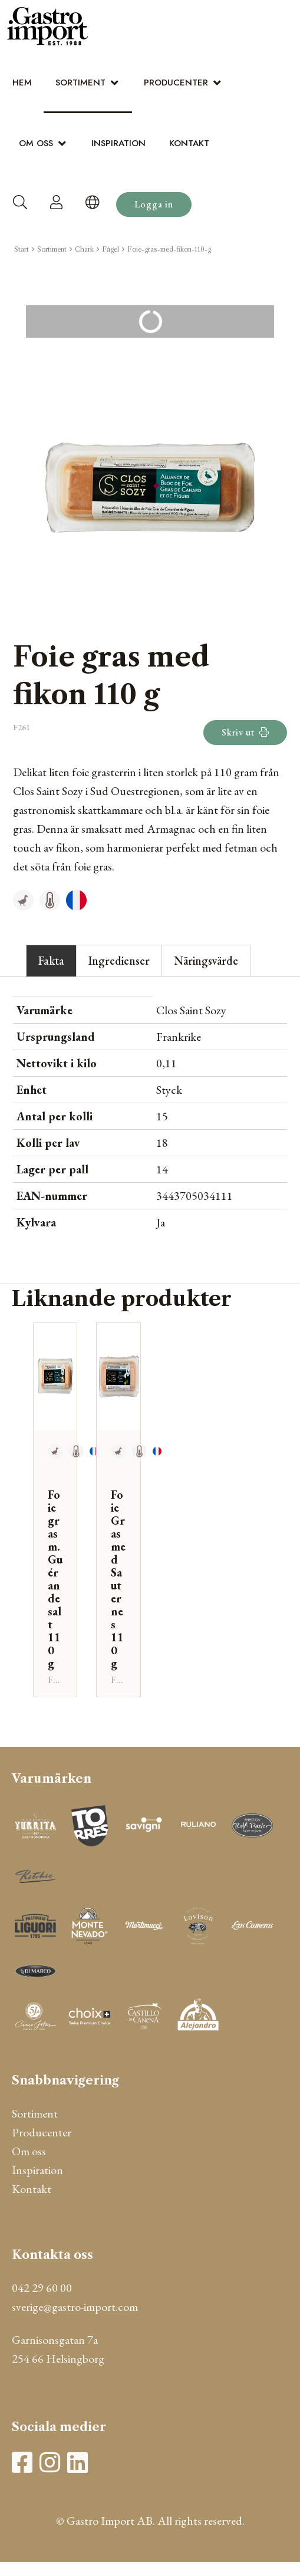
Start (21, 249)
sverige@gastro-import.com (75, 2306)
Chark (84, 249)
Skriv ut (245, 732)
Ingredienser (119, 960)
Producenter (176, 82)
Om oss (36, 143)
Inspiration (118, 143)
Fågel (110, 249)
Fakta (51, 960)
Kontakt (189, 143)
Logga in (153, 204)
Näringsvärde (206, 960)
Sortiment (80, 82)
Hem (22, 82)
